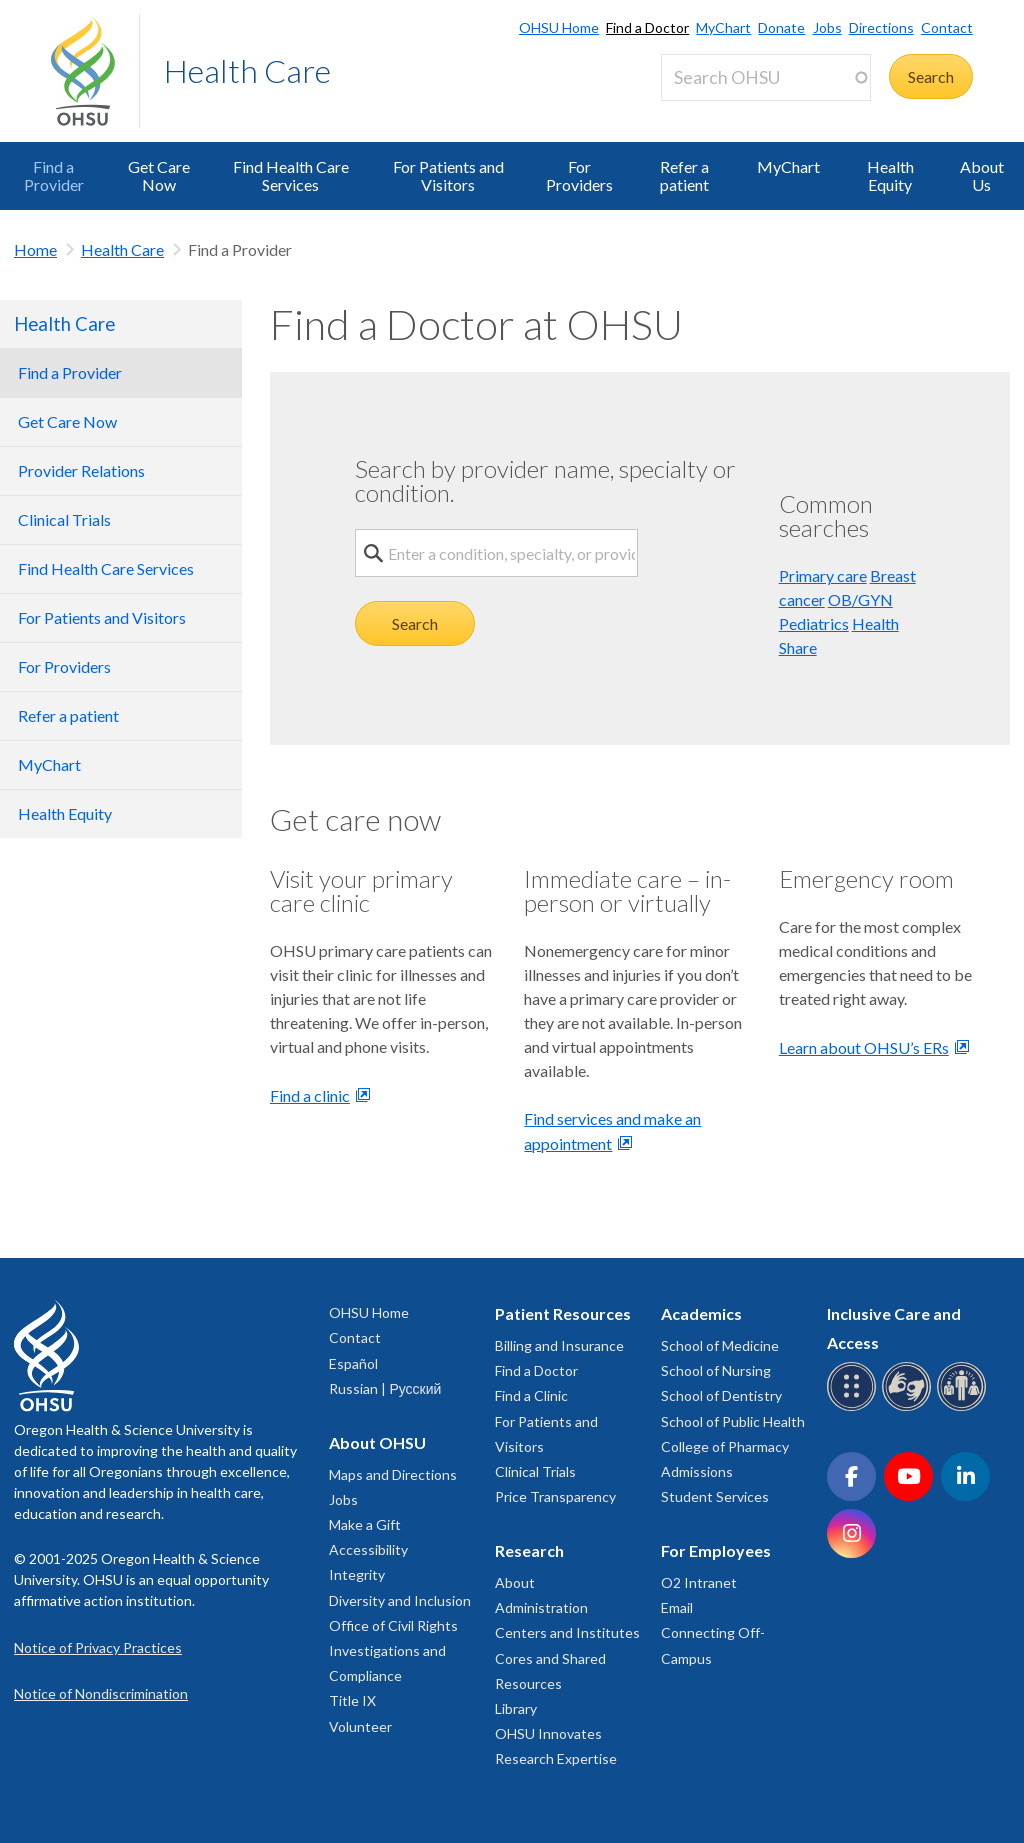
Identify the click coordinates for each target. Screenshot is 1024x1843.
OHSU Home (559, 27)
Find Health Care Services (291, 175)
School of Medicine (720, 1345)
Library (516, 1708)
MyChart (723, 27)
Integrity (357, 1574)
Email (677, 1607)
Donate (781, 27)
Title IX (352, 1700)
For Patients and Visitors (448, 175)
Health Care (247, 70)
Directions (881, 27)
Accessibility (368, 1549)
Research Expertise (556, 1758)
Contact (947, 27)
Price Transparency (555, 1496)
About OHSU (377, 1442)
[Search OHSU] (766, 77)
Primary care (823, 575)
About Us (982, 175)
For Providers (579, 175)
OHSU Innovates (548, 1733)
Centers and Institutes (567, 1632)
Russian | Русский (385, 1388)
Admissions (697, 1471)
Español (353, 1363)
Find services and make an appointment (612, 1131)
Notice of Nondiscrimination (101, 1693)
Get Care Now (159, 175)
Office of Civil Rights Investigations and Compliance (393, 1650)
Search (415, 623)
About (515, 1582)
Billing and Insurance (559, 1345)
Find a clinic (310, 1095)
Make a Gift (365, 1524)
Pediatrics (814, 623)
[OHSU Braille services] (854, 1407)
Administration (541, 1607)
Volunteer (360, 1726)
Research (529, 1550)
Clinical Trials (535, 1471)
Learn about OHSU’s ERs (864, 1047)
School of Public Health (733, 1421)
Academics (701, 1313)
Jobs (827, 27)
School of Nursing (716, 1370)
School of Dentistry (721, 1395)
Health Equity (890, 175)
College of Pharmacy (725, 1446)
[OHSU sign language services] (909, 1407)
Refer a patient (684, 175)
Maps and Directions (393, 1474)
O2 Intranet (699, 1582)
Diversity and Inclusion (400, 1600)
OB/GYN (860, 599)
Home (35, 249)
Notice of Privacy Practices (98, 1647)
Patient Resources (563, 1313)
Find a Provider (54, 175)
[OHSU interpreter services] (964, 1407)
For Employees (716, 1550)
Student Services (715, 1496)
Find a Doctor (647, 27)
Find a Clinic (531, 1395)
